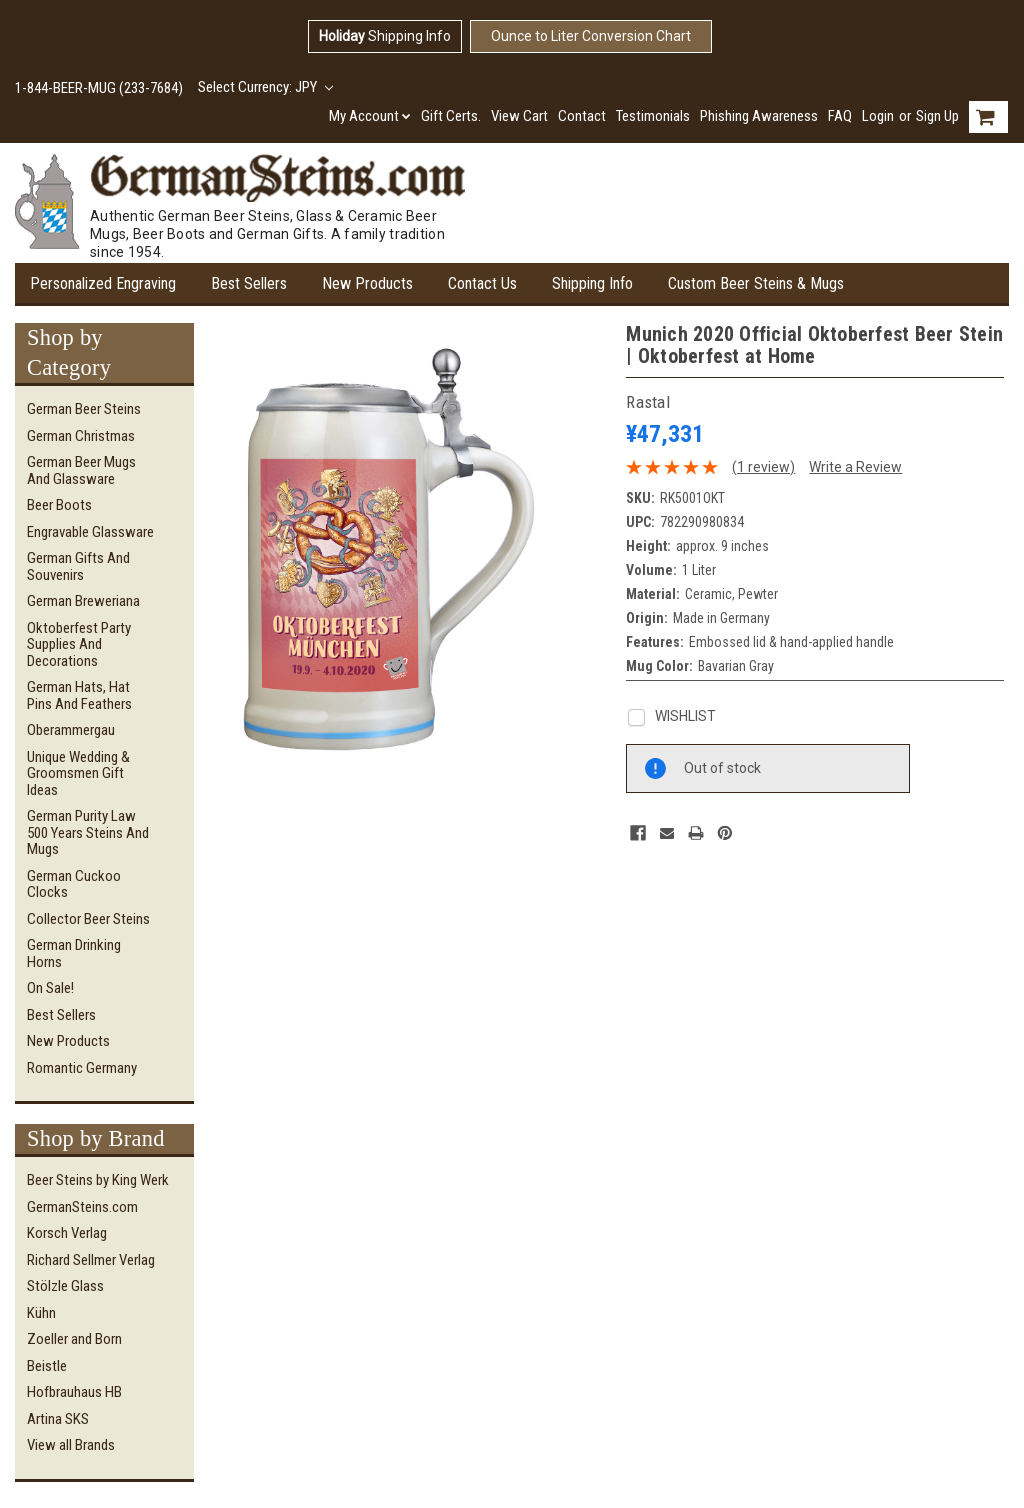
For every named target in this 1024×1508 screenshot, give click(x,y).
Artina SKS (58, 1419)
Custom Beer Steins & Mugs (756, 283)
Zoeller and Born (74, 1339)
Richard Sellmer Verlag (91, 1260)
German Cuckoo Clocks (74, 884)
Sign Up (937, 116)
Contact (582, 116)
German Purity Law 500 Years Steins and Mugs (88, 832)
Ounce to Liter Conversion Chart (591, 36)
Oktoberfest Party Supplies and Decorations (79, 644)
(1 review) (763, 467)
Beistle (47, 1366)
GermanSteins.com (82, 1207)
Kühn (41, 1313)
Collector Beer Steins (88, 919)
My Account (370, 116)
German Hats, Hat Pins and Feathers (79, 695)
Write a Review (855, 467)
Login (878, 116)
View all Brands (71, 1445)
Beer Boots (59, 505)
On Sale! (50, 988)
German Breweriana (83, 601)
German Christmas (81, 436)
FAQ (840, 116)
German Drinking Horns (74, 953)
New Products (367, 283)
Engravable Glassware (90, 532)
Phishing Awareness (759, 116)
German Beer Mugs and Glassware (81, 470)
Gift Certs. (451, 116)
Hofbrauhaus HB (74, 1392)
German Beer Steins (84, 409)
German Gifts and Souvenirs (78, 566)
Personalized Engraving (103, 283)
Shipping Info (385, 36)
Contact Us (482, 283)
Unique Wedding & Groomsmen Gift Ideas (78, 773)
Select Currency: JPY (265, 87)
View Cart (519, 116)
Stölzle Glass (65, 1286)
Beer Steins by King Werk (98, 1180)
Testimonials (653, 116)
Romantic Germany (82, 1068)
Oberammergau (71, 730)
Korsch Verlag (67, 1233)
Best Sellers (249, 283)
